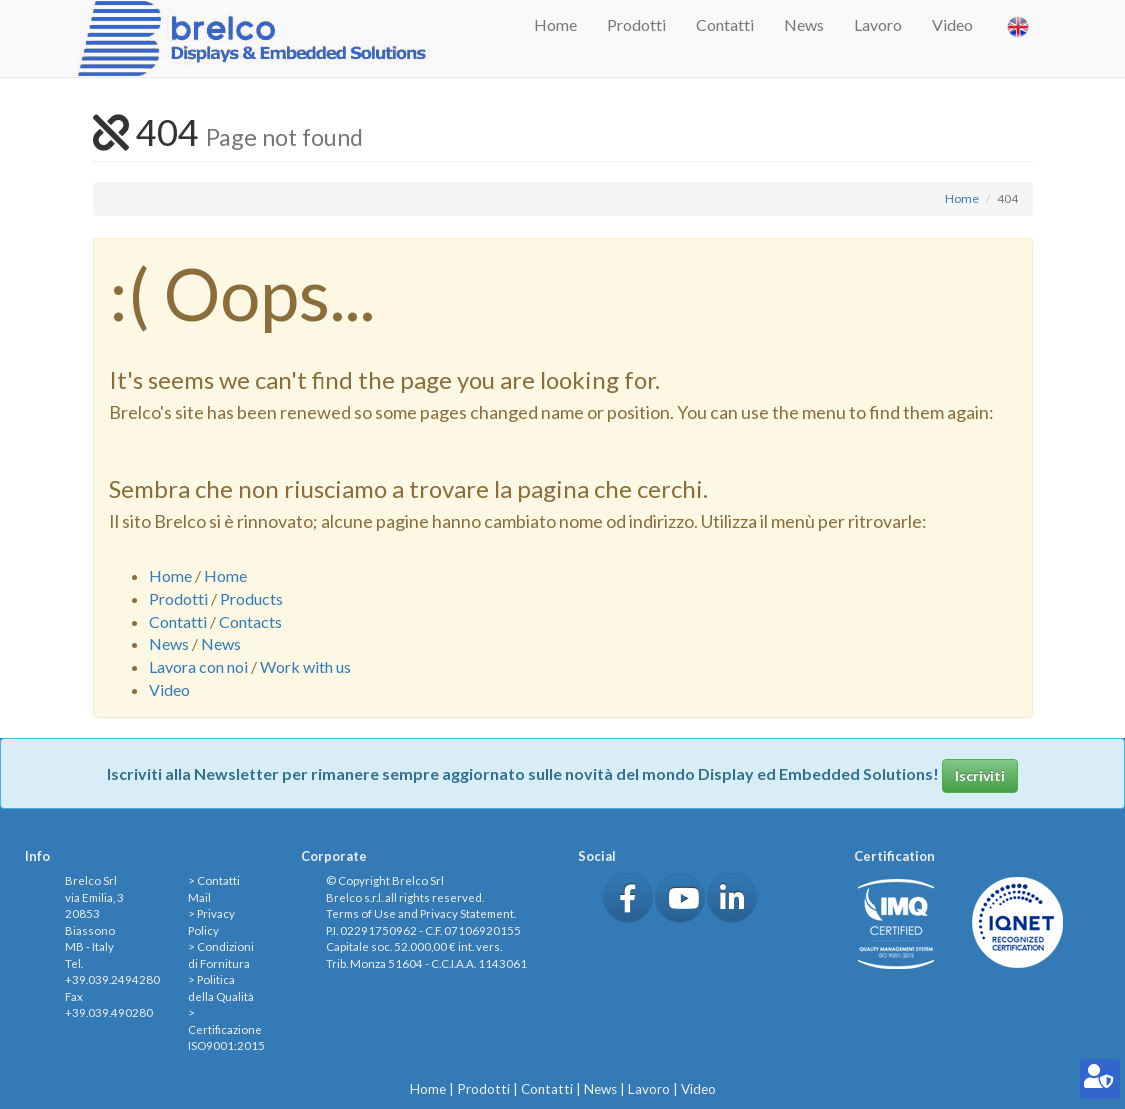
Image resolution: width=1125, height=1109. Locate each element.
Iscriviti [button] (980, 775)
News (804, 24)
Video (952, 24)
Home (555, 24)
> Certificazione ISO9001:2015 (226, 1029)
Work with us (305, 666)
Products (251, 598)
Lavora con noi (198, 666)
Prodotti (636, 24)
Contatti (725, 24)
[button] (628, 898)
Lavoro (878, 24)
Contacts (250, 621)
